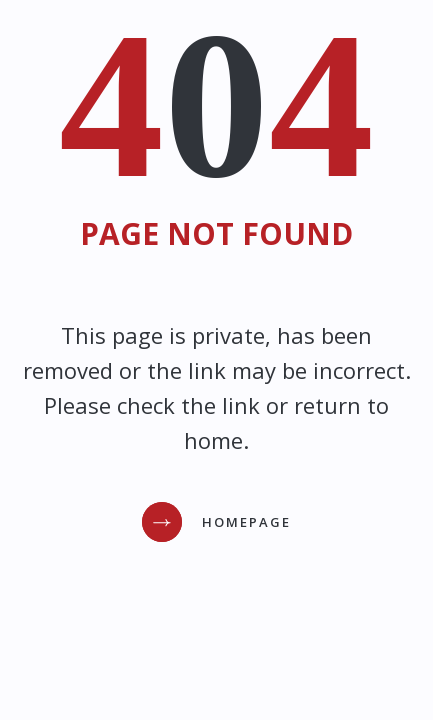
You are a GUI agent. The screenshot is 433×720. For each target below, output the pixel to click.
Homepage (246, 522)
